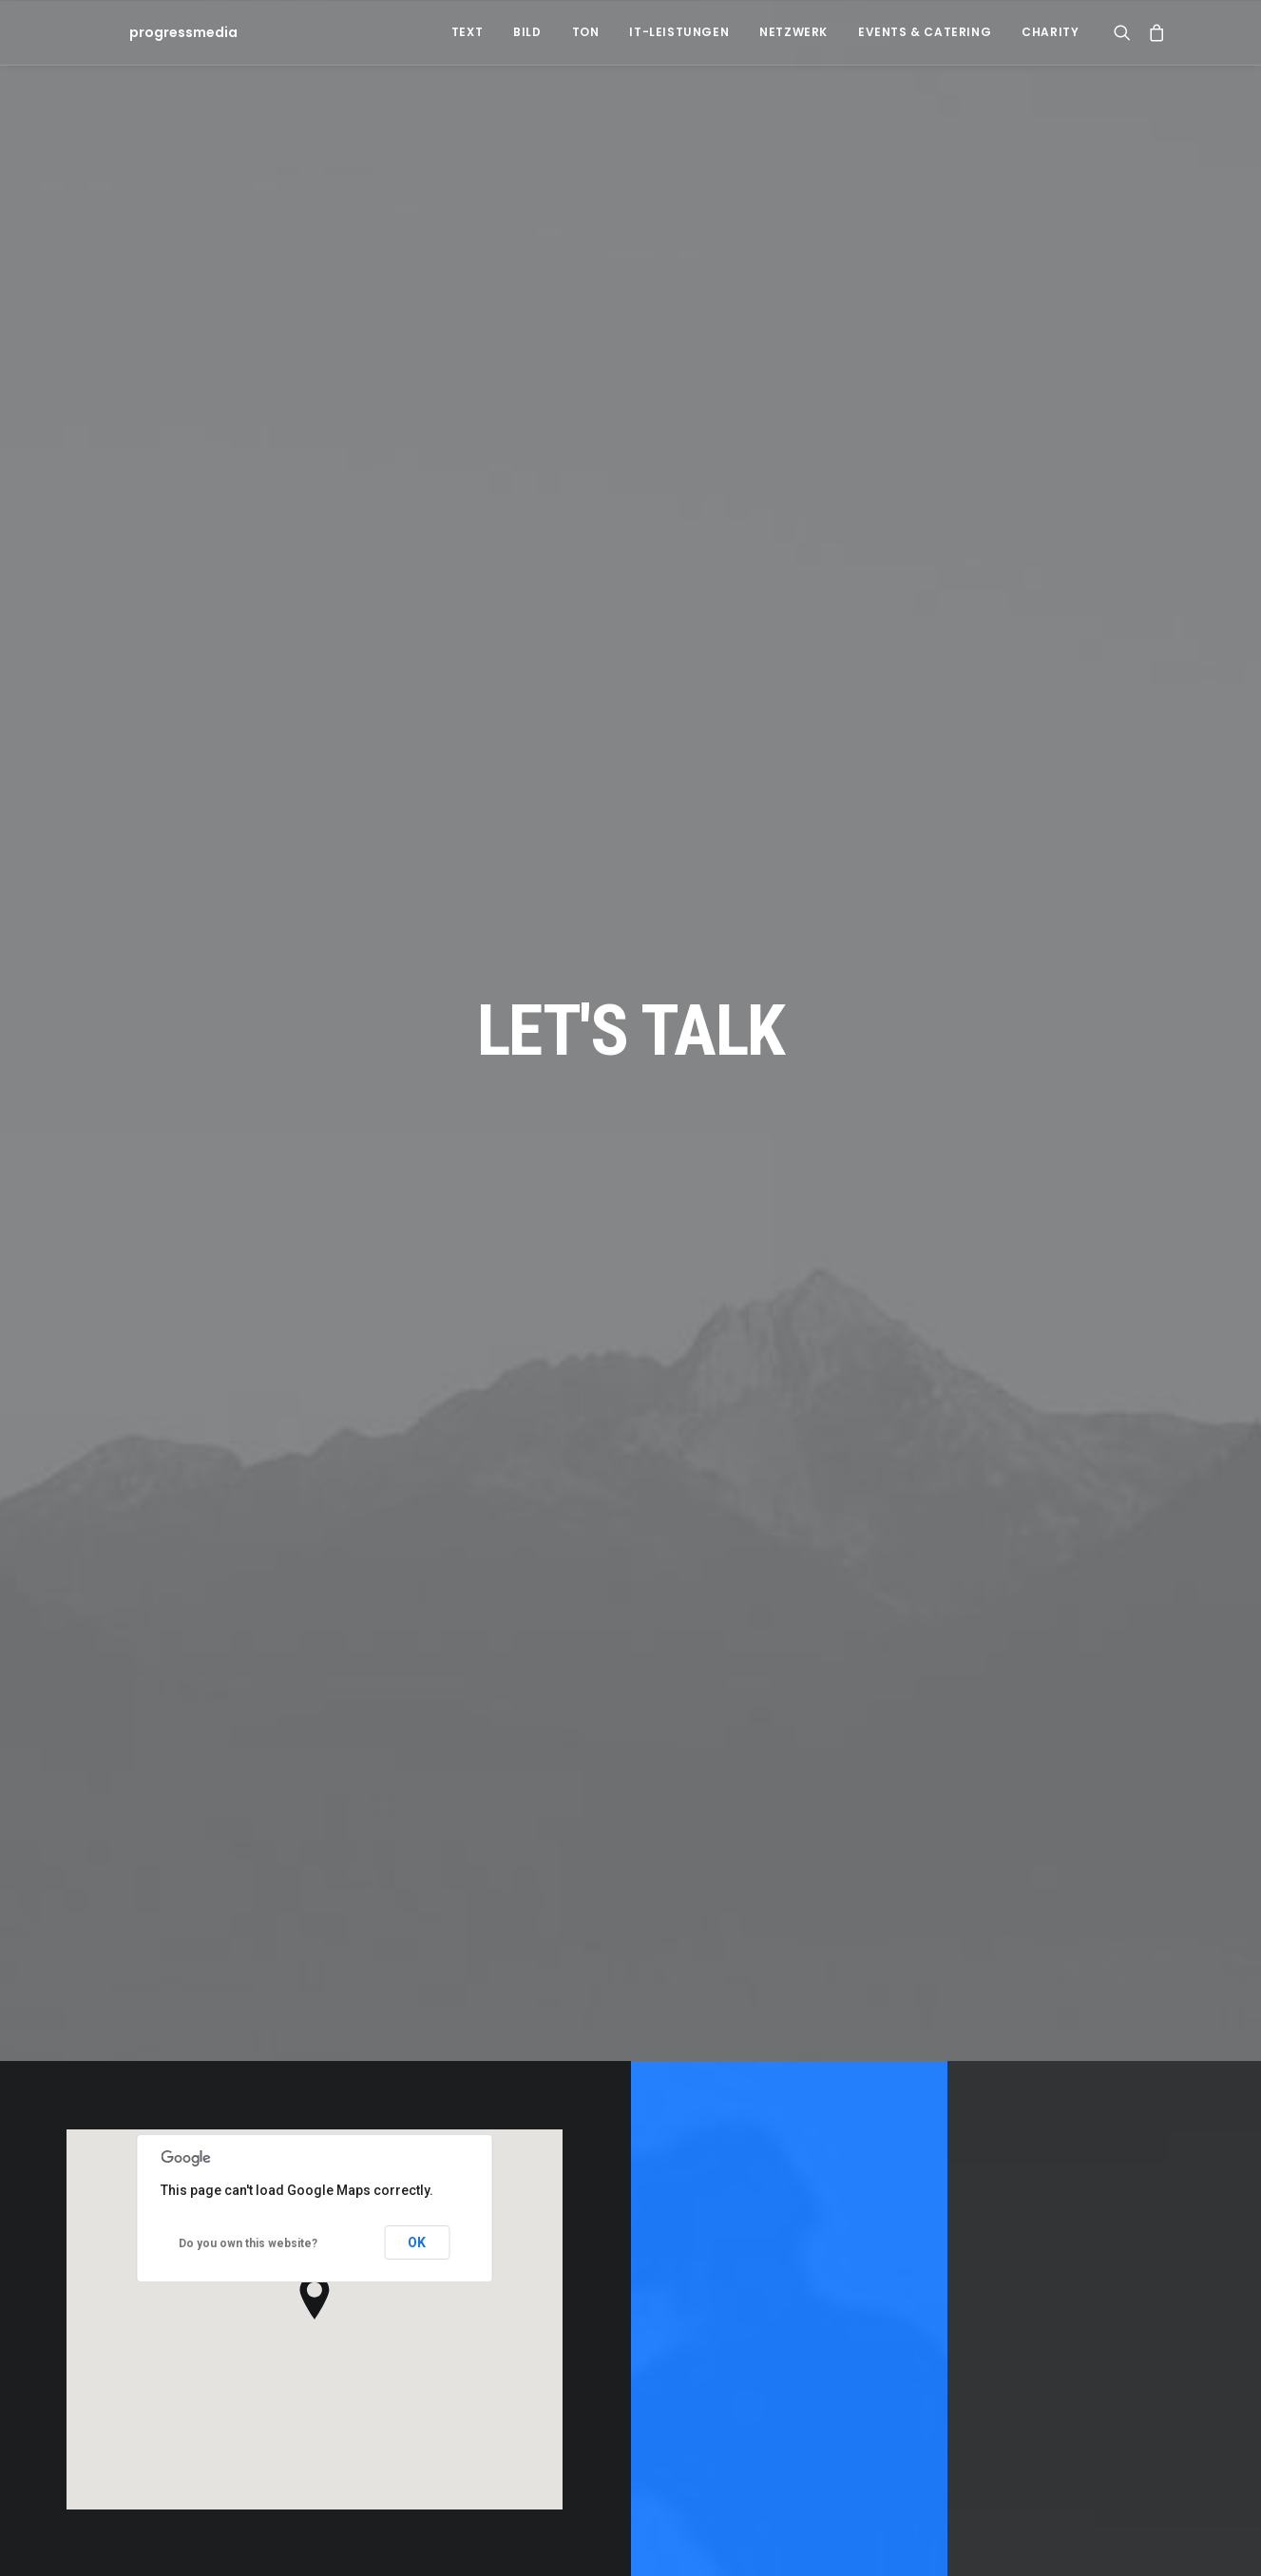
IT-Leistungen (679, 32)
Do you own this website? (248, 1815)
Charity (1050, 32)
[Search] (1126, 32)
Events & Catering (924, 32)
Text (467, 32)
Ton (586, 32)
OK (417, 1815)
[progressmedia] (149, 32)
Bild (527, 32)
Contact (789, 1997)
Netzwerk (793, 32)
